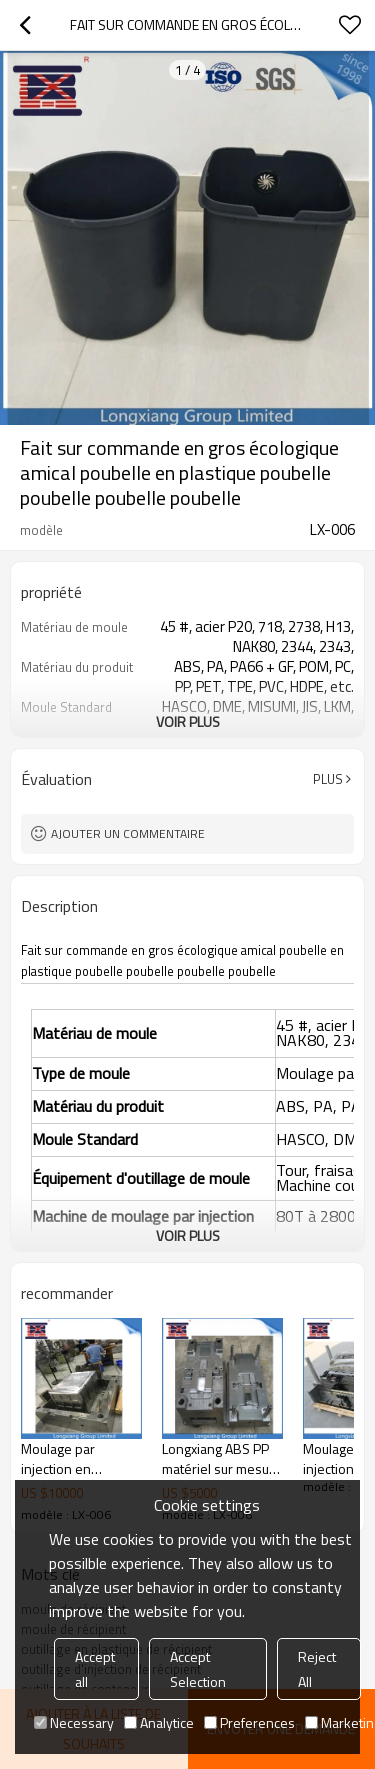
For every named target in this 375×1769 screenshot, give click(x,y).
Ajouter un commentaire (128, 833)
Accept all (95, 1669)
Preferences (249, 1722)
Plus (328, 779)
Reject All (317, 1669)
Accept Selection (198, 1669)
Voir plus (188, 721)
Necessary (74, 1722)
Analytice (159, 1722)
